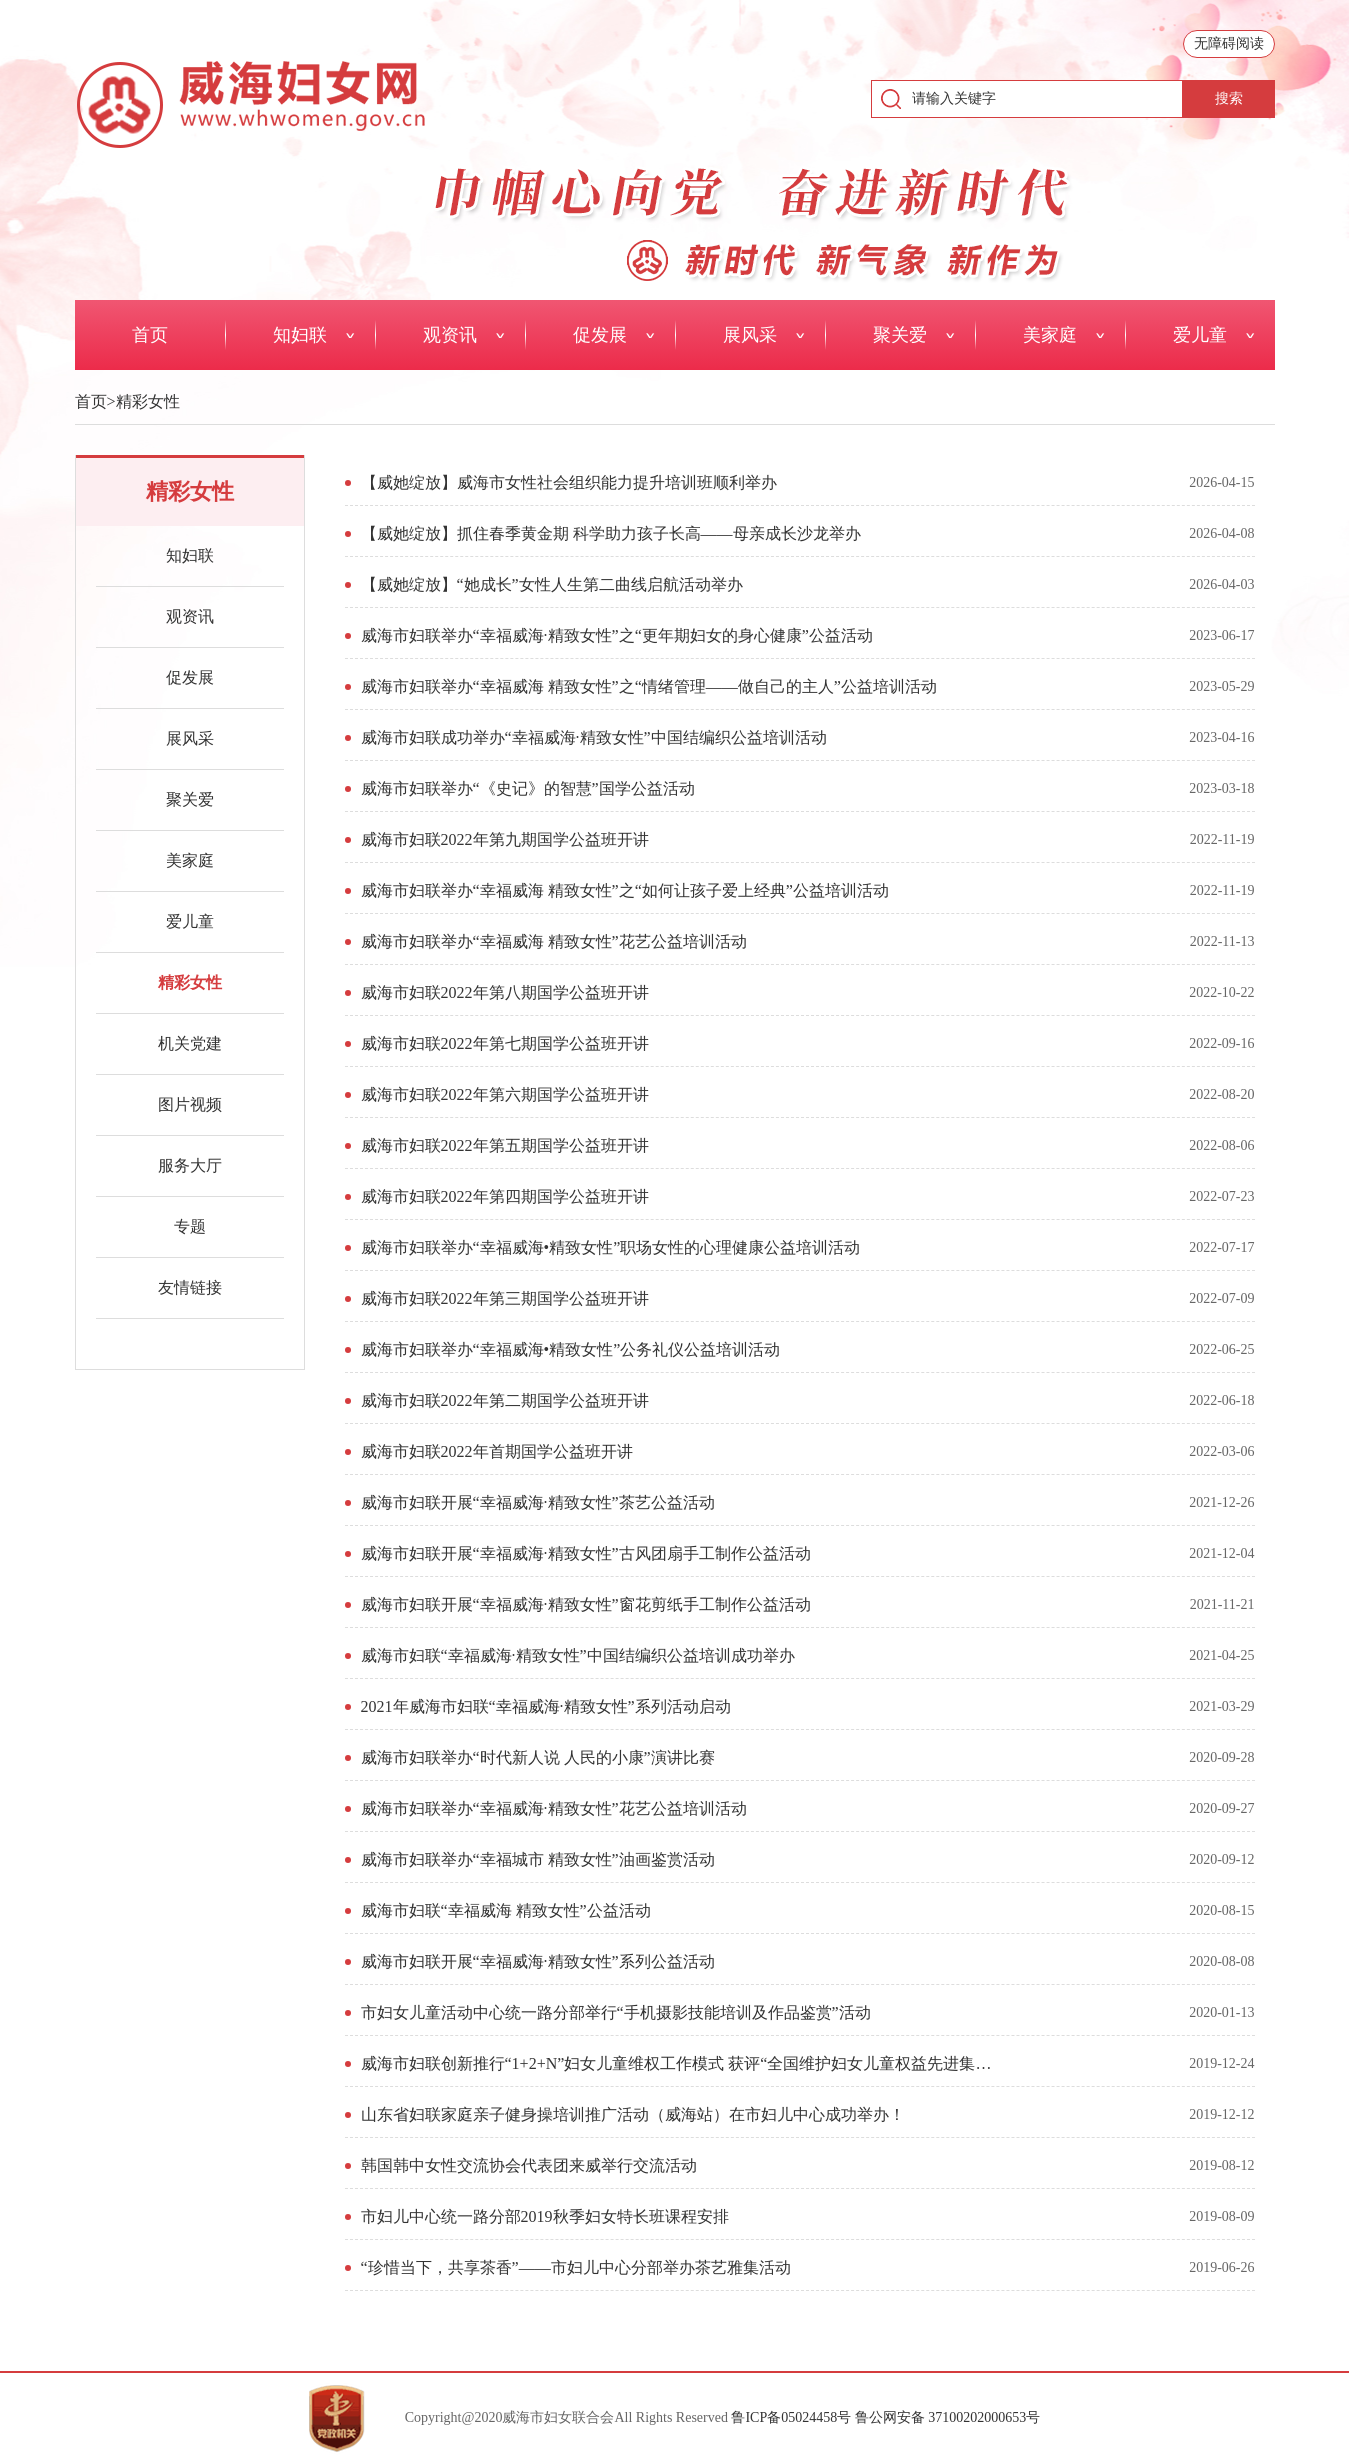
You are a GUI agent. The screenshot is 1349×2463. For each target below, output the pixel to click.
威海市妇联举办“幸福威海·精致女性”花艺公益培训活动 (554, 1808)
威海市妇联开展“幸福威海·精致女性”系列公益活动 (538, 1961)
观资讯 (190, 616)
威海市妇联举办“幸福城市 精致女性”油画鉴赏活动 (538, 1859)
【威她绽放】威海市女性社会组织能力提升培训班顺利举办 (569, 482)
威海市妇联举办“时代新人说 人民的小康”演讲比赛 (538, 1757)
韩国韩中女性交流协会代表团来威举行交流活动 (529, 2165)
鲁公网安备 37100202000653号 (948, 2417)
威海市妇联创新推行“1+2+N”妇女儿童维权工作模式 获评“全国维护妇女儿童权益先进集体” (679, 2063)
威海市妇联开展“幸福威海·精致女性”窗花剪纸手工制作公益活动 (586, 1604)
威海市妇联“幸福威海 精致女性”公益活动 (506, 1910)
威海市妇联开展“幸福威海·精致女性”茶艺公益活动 (538, 1502)
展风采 (190, 738)
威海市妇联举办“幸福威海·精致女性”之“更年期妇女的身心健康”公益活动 (617, 635)
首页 (91, 401)
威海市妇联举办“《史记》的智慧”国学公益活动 (528, 788)
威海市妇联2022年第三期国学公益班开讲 (505, 1298)
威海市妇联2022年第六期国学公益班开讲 (505, 1094)
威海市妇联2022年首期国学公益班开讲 (497, 1451)
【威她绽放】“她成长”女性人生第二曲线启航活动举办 (552, 584)
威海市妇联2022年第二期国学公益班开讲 (505, 1400)
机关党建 (190, 1043)
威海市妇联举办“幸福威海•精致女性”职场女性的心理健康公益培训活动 (611, 1247)
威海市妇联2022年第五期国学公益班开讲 (505, 1145)
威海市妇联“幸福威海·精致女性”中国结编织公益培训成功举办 (578, 1655)
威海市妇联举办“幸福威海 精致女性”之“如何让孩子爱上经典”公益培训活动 (625, 890)
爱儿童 (190, 921)
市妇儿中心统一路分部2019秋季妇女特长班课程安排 (545, 2216)
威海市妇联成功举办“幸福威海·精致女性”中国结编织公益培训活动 (594, 737)
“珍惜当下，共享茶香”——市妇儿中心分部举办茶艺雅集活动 (576, 2267)
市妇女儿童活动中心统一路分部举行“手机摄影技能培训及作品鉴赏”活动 (616, 2012)
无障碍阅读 (1229, 43)
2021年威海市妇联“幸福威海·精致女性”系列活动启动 (546, 1706)
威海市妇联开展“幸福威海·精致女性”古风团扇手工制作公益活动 (586, 1553)
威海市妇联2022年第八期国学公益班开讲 (505, 992)
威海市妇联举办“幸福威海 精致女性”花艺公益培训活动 (554, 941)
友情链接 (190, 1287)
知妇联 (190, 555)
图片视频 (190, 1104)
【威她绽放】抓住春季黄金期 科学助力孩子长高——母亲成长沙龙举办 (611, 533)
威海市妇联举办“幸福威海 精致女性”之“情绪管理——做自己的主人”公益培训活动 (649, 686)
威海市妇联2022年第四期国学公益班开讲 (505, 1196)
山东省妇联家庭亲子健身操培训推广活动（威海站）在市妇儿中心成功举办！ (633, 2114)
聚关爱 (190, 799)
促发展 (190, 677)
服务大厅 (190, 1165)
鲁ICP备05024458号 (791, 2417)
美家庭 (190, 860)
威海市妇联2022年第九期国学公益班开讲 (505, 839)
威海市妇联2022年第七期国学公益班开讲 (505, 1043)
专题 (190, 1226)
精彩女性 (148, 401)
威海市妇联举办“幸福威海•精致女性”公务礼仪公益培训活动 (571, 1349)
